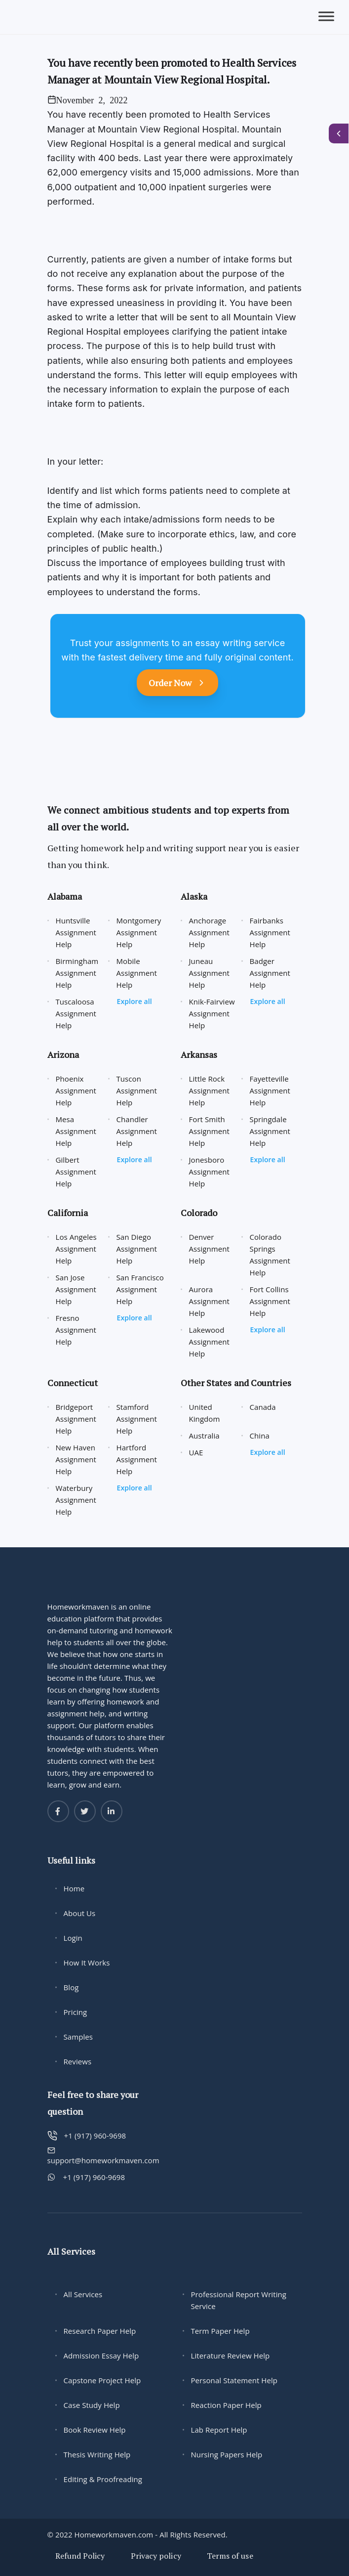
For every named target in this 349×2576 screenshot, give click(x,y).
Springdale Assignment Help (270, 1131)
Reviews (78, 2061)
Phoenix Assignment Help (76, 1090)
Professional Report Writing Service (239, 2300)
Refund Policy (80, 2555)
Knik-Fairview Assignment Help (212, 1013)
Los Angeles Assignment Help (76, 1249)
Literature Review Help (230, 2355)
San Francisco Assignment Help (140, 1289)
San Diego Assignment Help (136, 1249)
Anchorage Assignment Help (209, 932)
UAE (196, 1452)
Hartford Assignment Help (136, 1459)
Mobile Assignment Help (136, 973)
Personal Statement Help (234, 2380)
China (260, 1436)
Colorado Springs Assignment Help (270, 1254)
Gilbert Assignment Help (76, 1171)
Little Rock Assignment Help (209, 1090)
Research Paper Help (100, 2331)
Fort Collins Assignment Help (270, 1301)
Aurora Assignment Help (209, 1301)
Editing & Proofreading (103, 2479)
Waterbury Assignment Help (76, 1500)
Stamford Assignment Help (136, 1419)
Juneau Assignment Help (209, 973)
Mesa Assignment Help (76, 1131)
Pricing (75, 2012)
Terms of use (230, 2555)
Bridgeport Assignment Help (76, 1419)
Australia (204, 1436)
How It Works (87, 1962)
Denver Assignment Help (209, 1249)
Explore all (134, 1001)
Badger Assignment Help (270, 973)
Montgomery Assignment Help (138, 932)
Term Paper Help (220, 2331)
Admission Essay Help (101, 2355)
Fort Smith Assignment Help (209, 1131)
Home (74, 1888)
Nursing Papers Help (227, 2454)
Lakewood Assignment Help (209, 1341)
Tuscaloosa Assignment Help (76, 1013)
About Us (80, 1913)
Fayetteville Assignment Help (270, 1090)
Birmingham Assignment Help (77, 973)
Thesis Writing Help (97, 2454)
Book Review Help (95, 2430)
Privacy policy (156, 2555)
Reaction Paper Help (226, 2405)
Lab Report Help (219, 2430)
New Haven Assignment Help (76, 1459)
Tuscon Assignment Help (136, 1090)
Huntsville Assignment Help (76, 932)
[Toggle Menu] (326, 16)
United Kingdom (204, 1413)
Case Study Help (92, 2405)
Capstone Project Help (102, 2380)
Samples (78, 2037)
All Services (83, 2294)
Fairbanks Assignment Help (270, 932)
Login (73, 1938)
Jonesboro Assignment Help (209, 1171)
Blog (71, 1987)
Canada (263, 1407)
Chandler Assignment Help (136, 1131)
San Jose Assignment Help (76, 1289)
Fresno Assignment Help (76, 1330)
